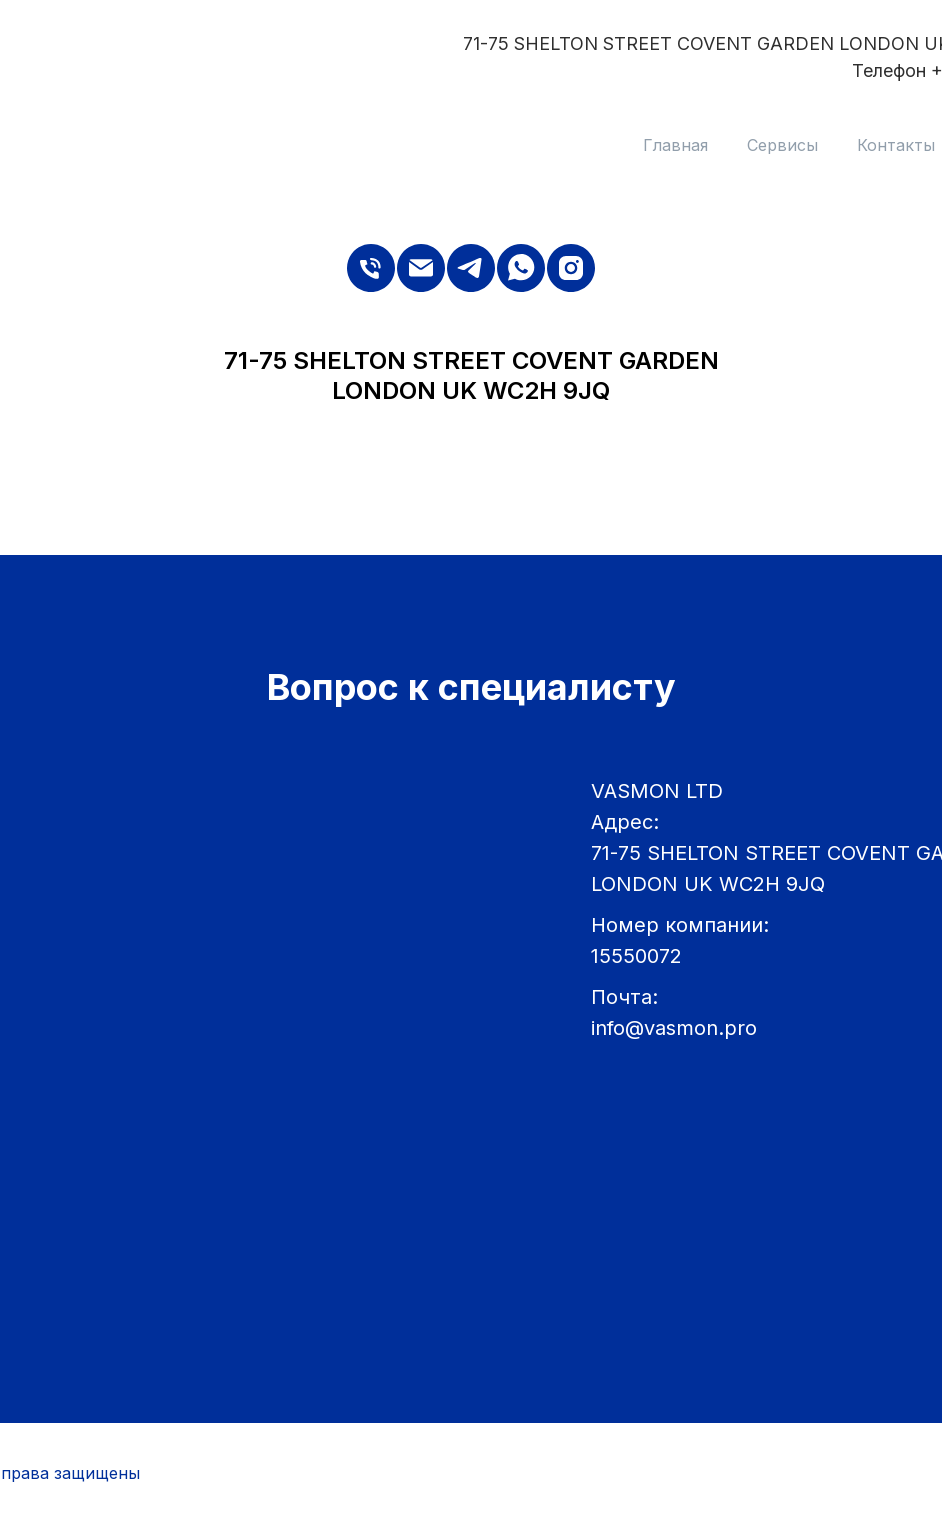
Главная (675, 145)
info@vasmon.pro (674, 1028)
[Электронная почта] (421, 268)
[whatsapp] (521, 268)
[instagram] (571, 268)
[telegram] (471, 268)
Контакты (896, 145)
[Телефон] (371, 268)
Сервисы (782, 145)
